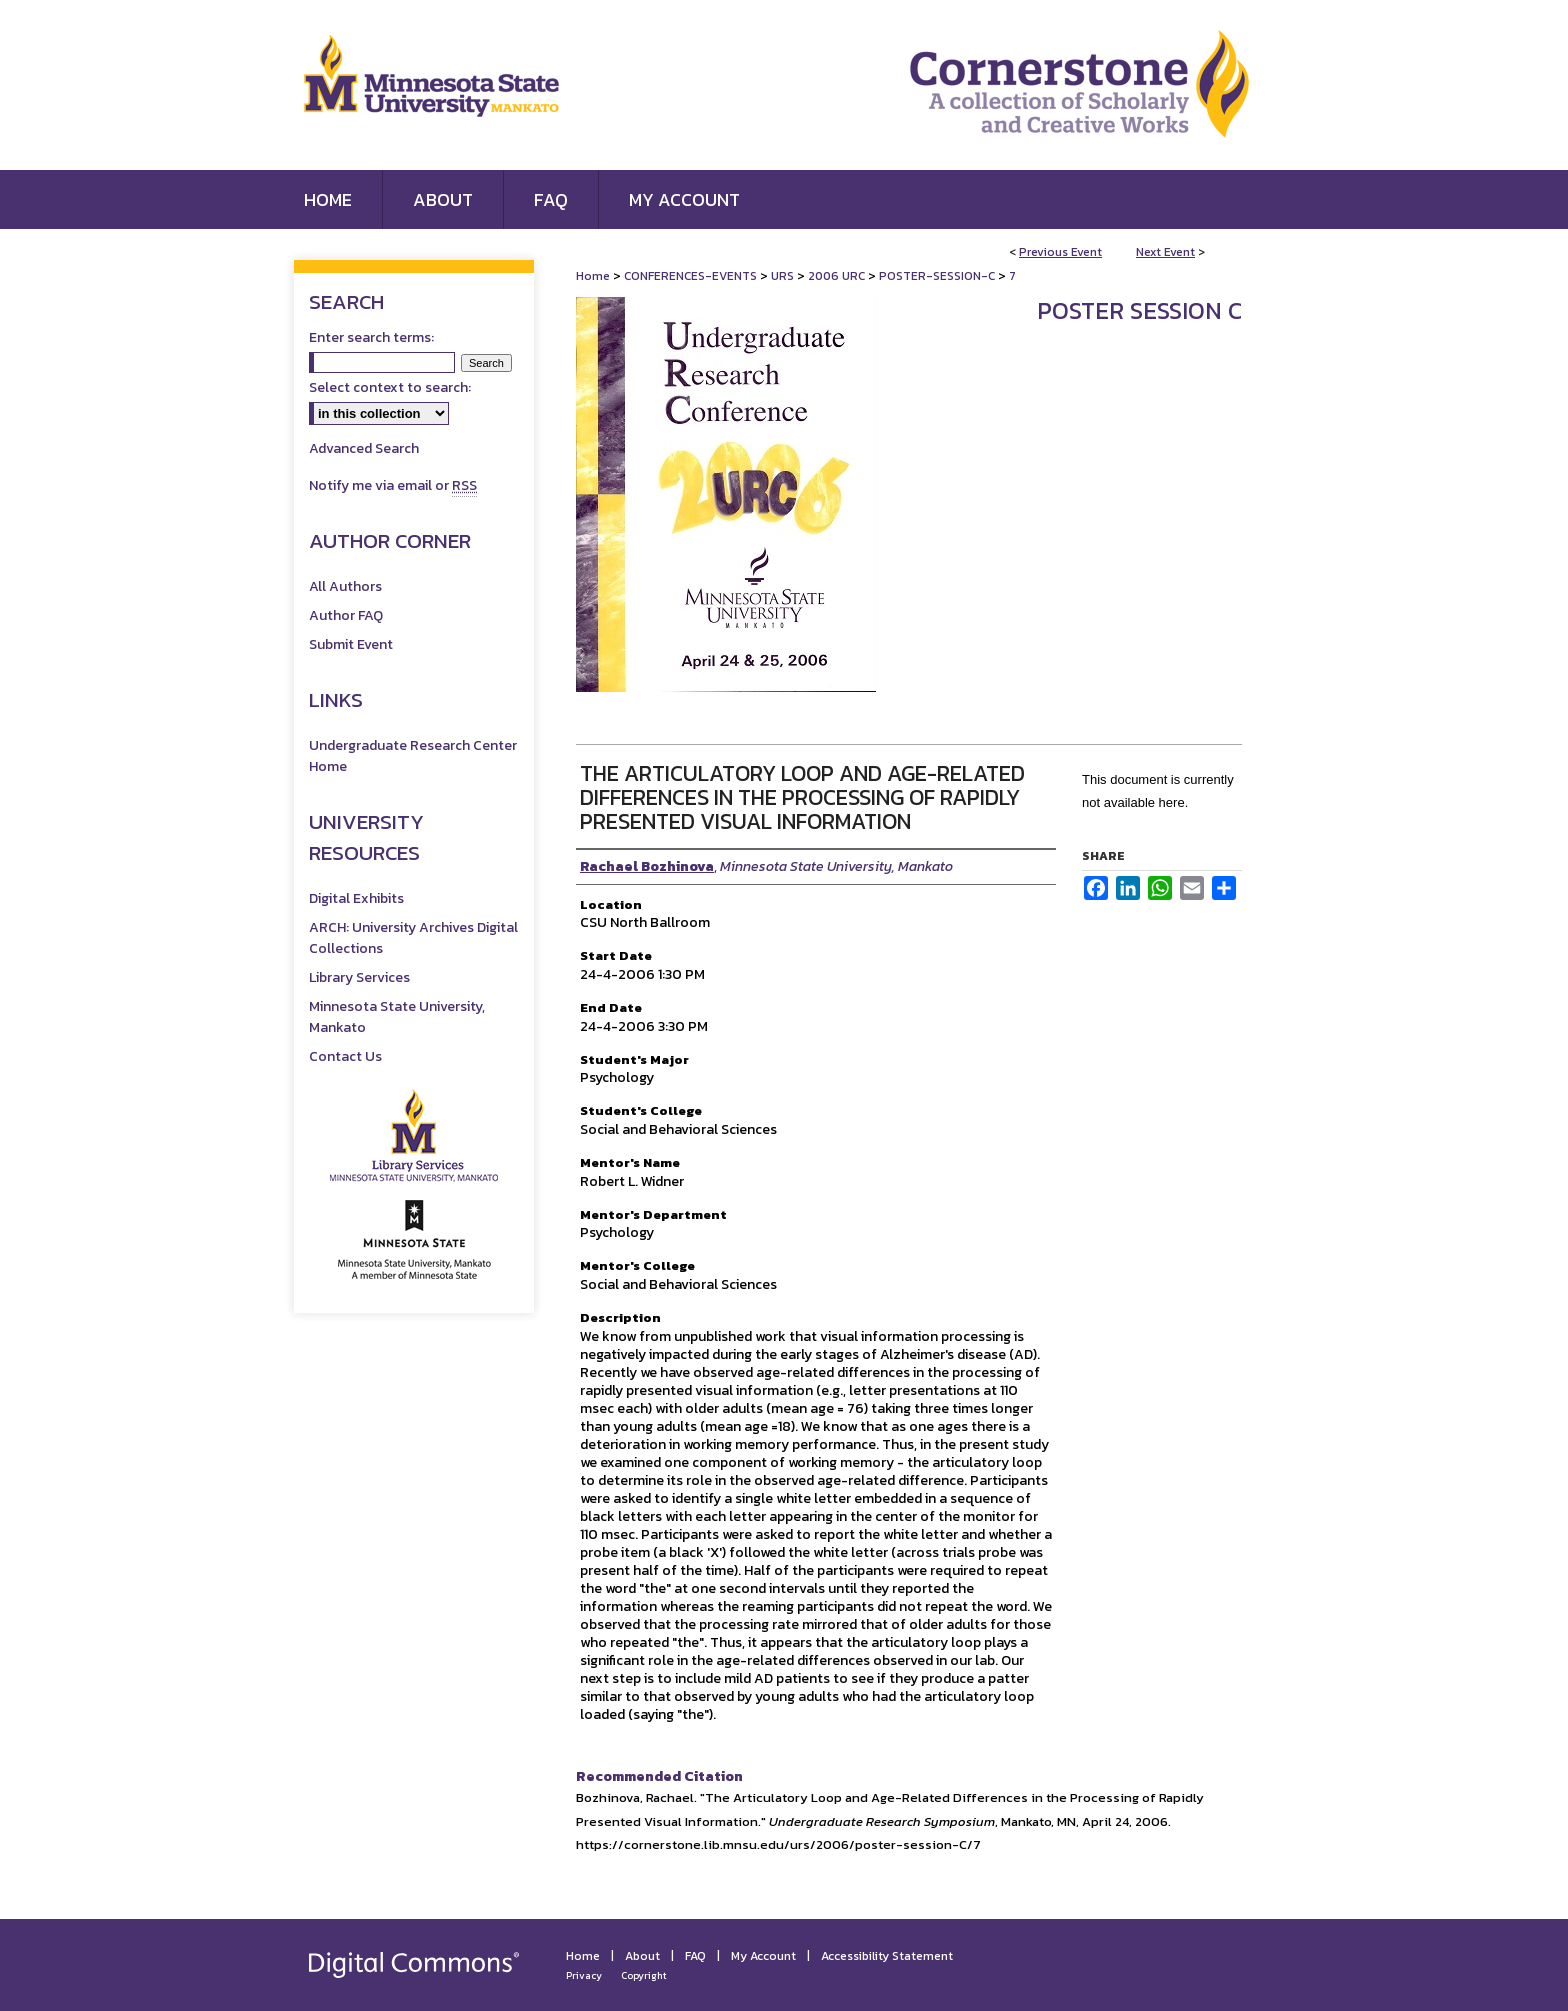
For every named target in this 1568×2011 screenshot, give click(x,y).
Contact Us (345, 1056)
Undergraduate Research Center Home (413, 756)
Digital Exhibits (356, 898)
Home (593, 276)
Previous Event (1060, 252)
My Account (763, 1956)
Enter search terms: (371, 337)
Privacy (584, 1975)
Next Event (1165, 252)
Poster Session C (1139, 310)
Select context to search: (390, 387)
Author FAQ (346, 615)
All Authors (345, 586)
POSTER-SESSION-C (938, 276)
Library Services (359, 977)
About (642, 1956)
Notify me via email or (393, 485)
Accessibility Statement (887, 1956)
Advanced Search (364, 448)
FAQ (695, 1956)
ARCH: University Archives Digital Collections (413, 938)
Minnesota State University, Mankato (397, 1017)
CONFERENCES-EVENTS (692, 276)
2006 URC (838, 276)
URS (784, 276)
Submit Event (351, 644)
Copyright (644, 1975)
